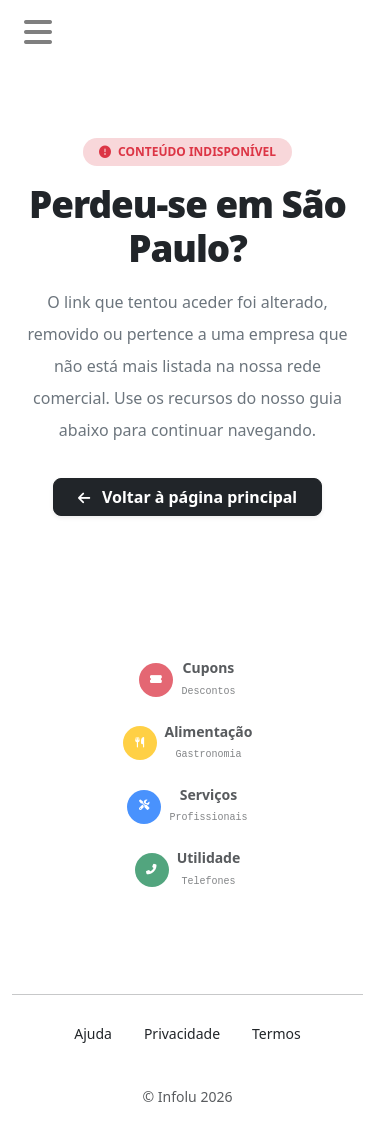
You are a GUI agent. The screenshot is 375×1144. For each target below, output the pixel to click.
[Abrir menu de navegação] (38, 33)
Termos (276, 1033)
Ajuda (93, 1033)
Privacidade (182, 1033)
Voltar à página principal (187, 497)
